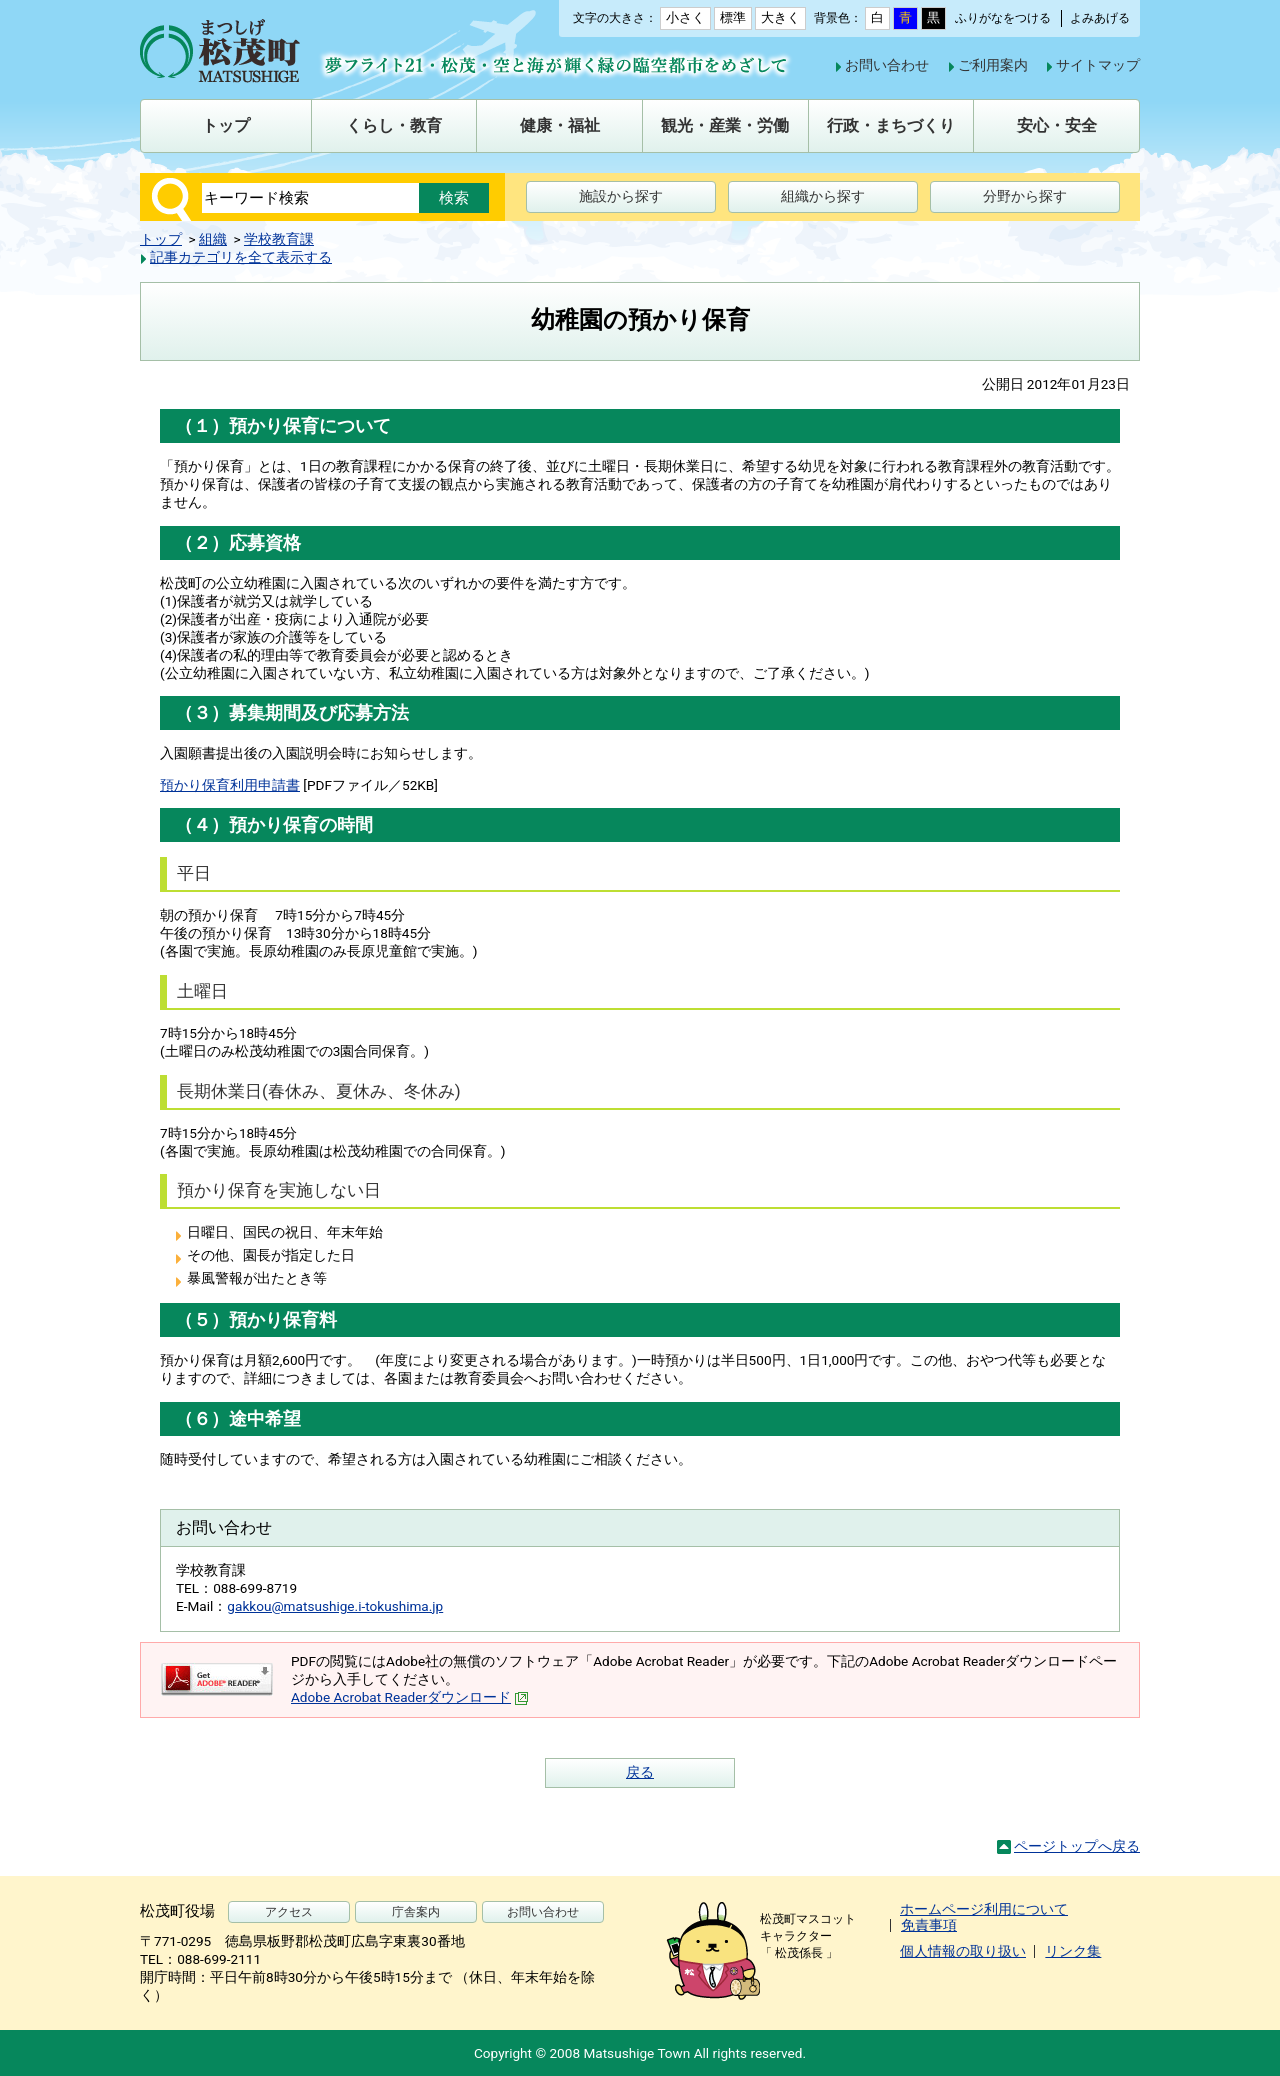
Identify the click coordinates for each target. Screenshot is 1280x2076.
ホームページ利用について (984, 1909)
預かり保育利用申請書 (230, 785)
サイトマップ (1098, 65)
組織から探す (823, 196)
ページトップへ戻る (1077, 1846)
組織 (213, 239)
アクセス (289, 1912)
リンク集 (1073, 1951)
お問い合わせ (887, 65)
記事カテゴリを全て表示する (241, 257)
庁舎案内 (416, 1912)
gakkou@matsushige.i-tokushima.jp (335, 1606)
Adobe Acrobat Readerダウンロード (410, 1697)
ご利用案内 (993, 65)
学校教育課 (279, 239)
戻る (640, 1772)
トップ (161, 239)
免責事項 (929, 1925)
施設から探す (621, 196)
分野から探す (1025, 196)
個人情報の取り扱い (963, 1951)
